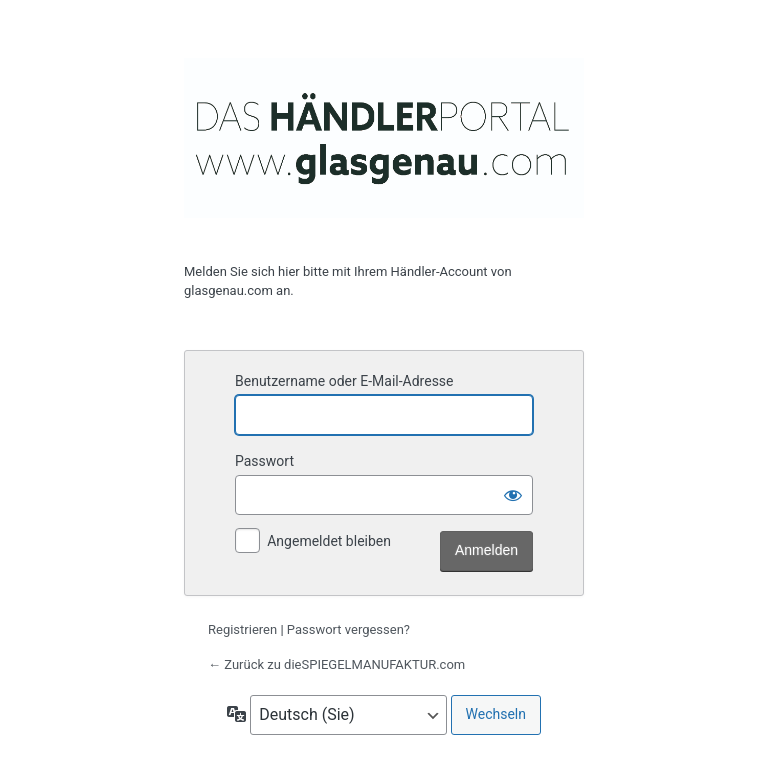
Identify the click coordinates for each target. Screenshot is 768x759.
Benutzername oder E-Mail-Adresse (344, 381)
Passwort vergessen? (348, 629)
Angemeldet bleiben (329, 541)
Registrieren (242, 629)
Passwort (264, 461)
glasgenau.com (384, 138)
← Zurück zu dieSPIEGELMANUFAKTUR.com (336, 664)
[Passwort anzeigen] (513, 495)
